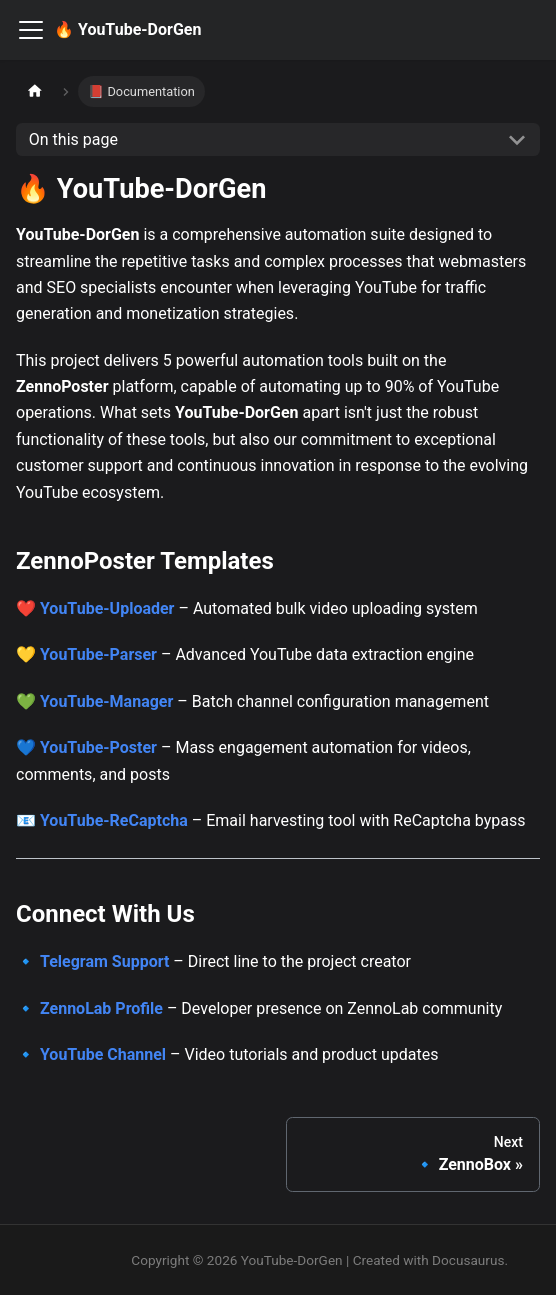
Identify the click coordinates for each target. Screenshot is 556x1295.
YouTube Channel (103, 1054)
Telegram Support (104, 961)
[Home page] (35, 91)
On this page (73, 139)
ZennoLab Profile (101, 1008)
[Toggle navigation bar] (31, 30)
